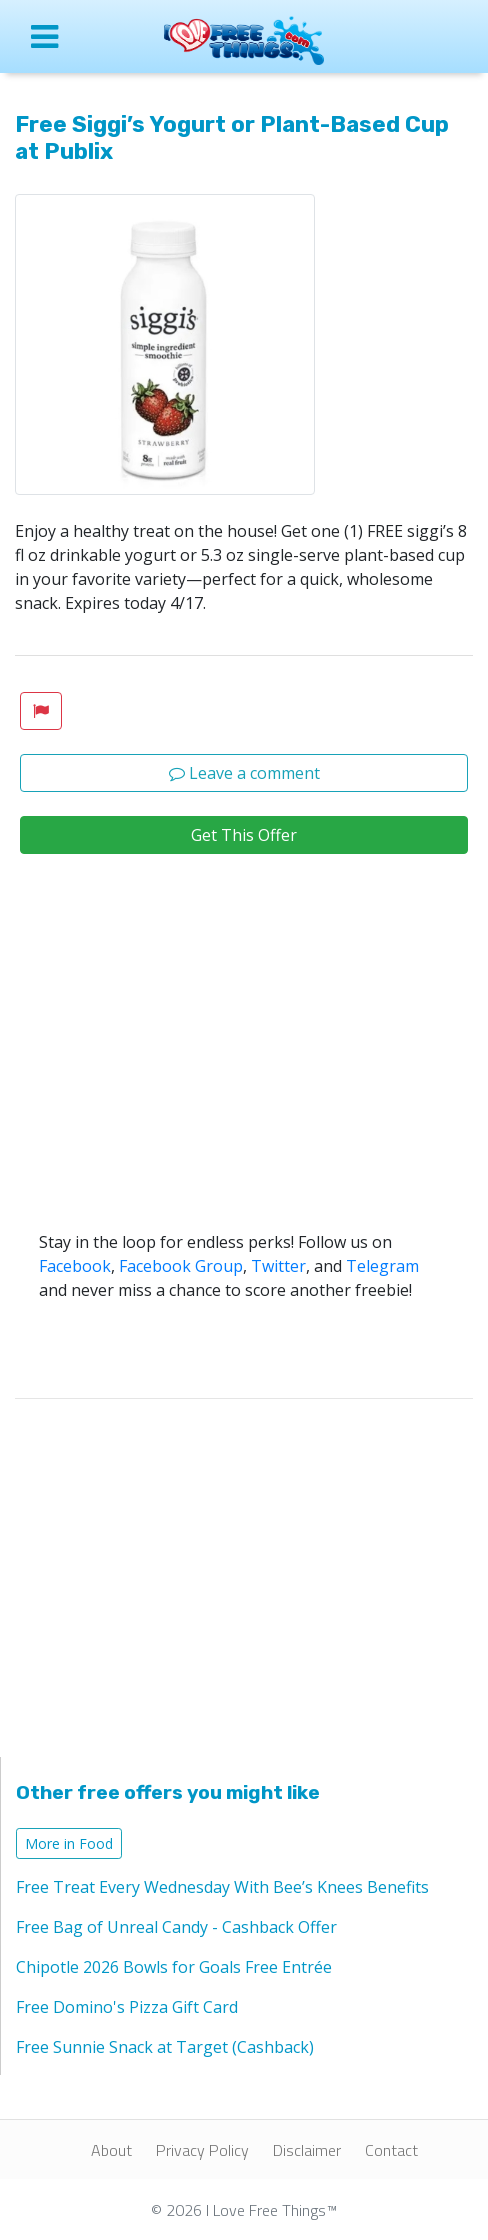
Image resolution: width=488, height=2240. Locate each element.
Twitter (278, 1266)
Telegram (382, 1266)
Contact (391, 2150)
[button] (41, 711)
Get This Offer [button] (244, 835)
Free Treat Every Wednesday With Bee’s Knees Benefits (222, 1887)
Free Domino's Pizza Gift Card (127, 2007)
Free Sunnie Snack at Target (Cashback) (165, 2047)
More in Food (69, 1843)
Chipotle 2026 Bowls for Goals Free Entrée (174, 1967)
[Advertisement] (244, 1080)
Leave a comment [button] (244, 773)
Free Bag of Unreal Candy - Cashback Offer (176, 1927)
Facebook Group (181, 1266)
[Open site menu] (61, 36)
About (111, 2150)
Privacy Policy (202, 2150)
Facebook (75, 1266)
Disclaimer (307, 2150)
